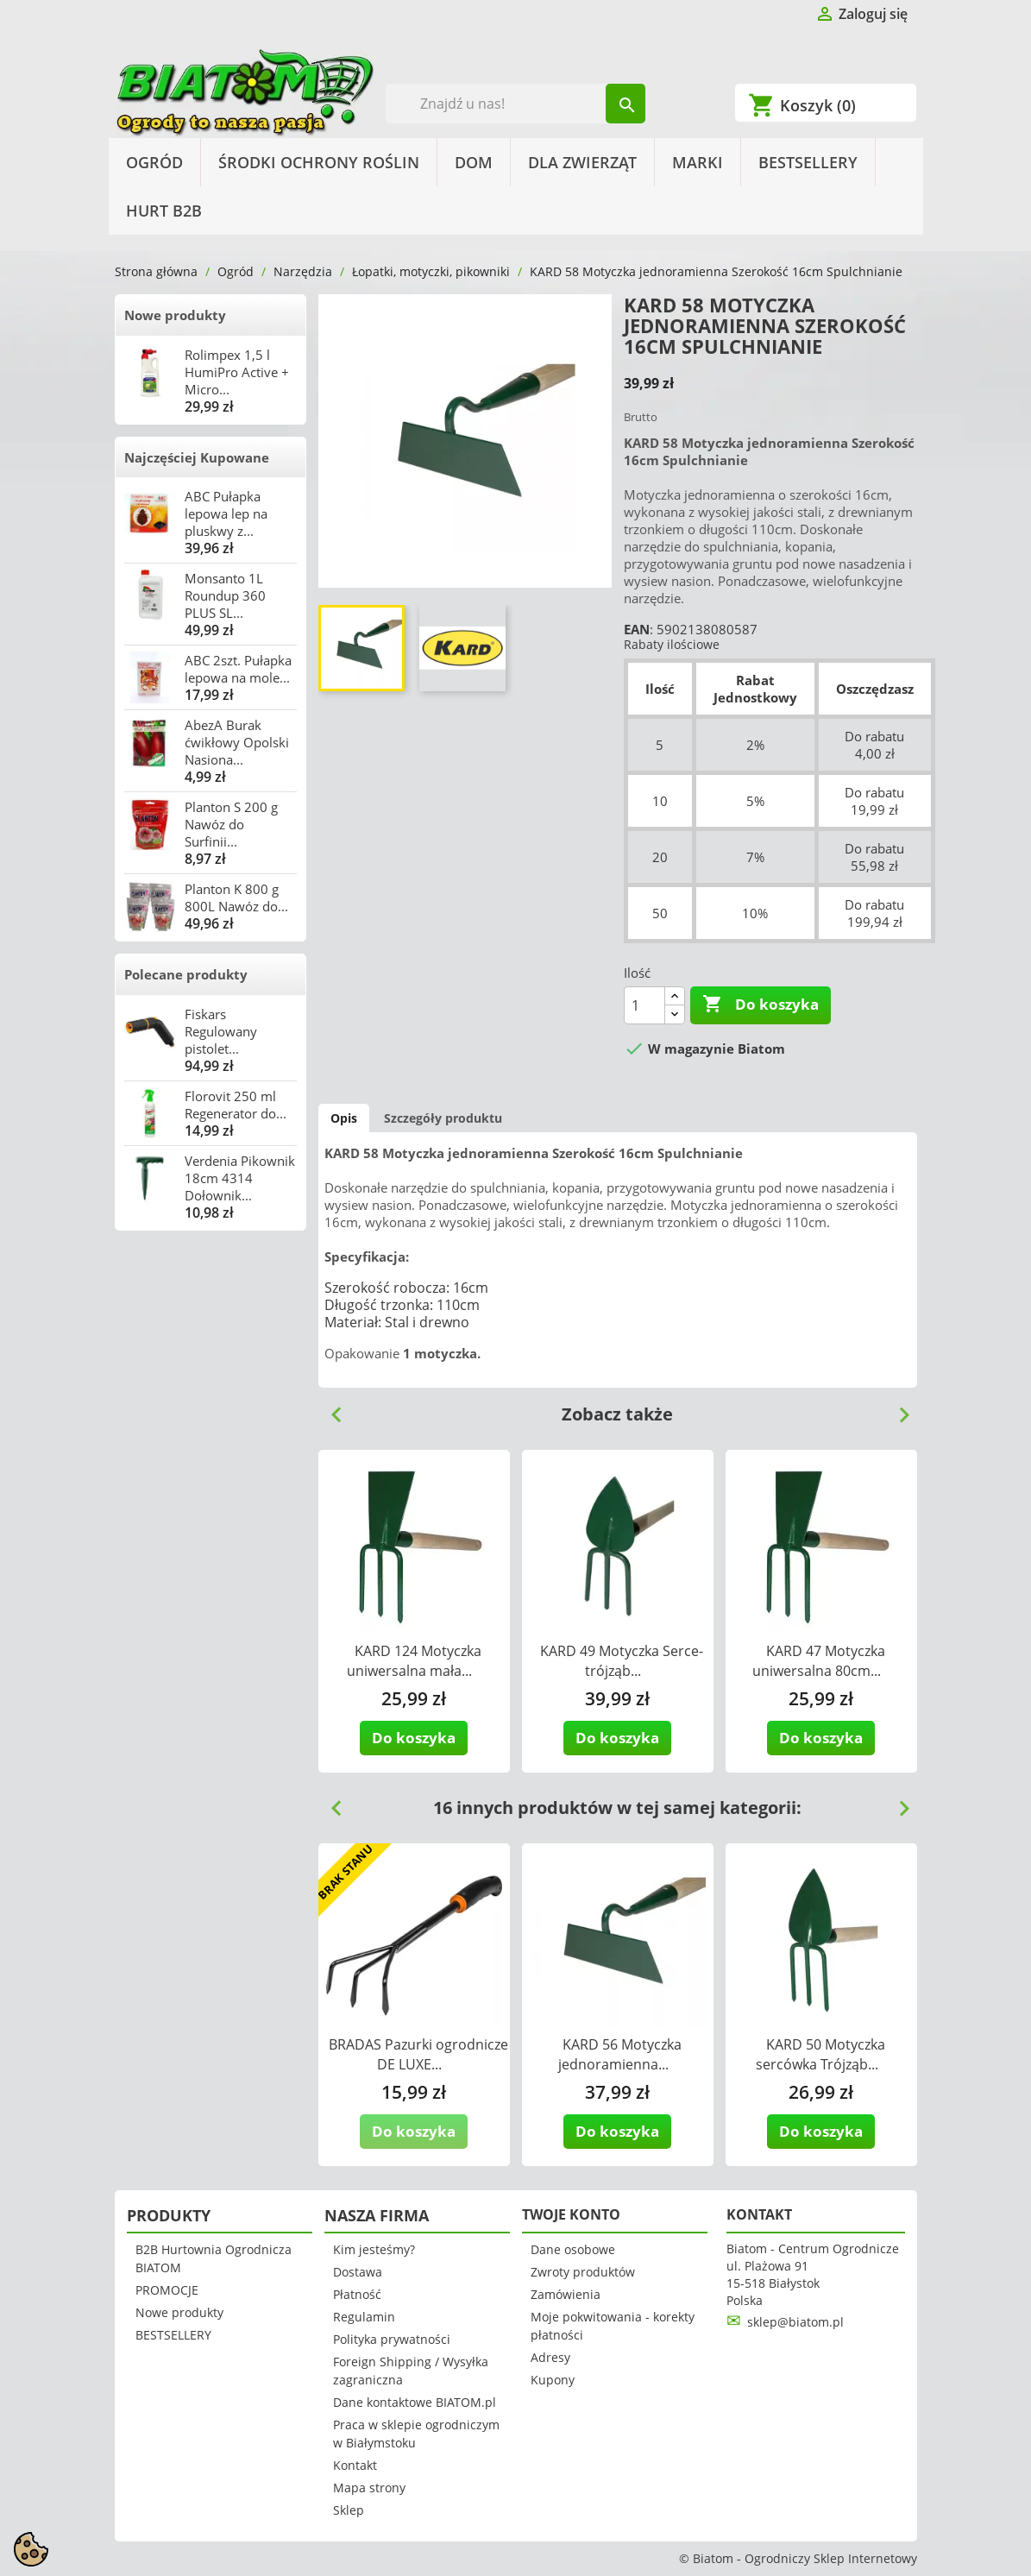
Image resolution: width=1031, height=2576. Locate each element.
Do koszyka (760, 1004)
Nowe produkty (175, 315)
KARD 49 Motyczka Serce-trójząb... (621, 1660)
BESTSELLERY (808, 162)
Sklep (348, 2510)
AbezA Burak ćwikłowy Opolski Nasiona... (237, 742)
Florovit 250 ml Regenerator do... (235, 1104)
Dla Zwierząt (582, 162)
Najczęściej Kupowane (196, 457)
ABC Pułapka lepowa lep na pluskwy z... (226, 513)
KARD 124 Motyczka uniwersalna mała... (414, 1660)
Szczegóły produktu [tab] (443, 1118)
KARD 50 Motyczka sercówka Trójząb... (820, 2054)
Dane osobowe (573, 2249)
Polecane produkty (186, 974)
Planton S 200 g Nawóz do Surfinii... (231, 824)
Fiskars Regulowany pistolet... (221, 1031)
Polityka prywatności (391, 2339)
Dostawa (357, 2272)
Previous (329, 1408)
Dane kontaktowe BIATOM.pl (414, 2402)
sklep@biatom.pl (795, 2322)
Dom (474, 162)
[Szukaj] (515, 103)
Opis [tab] (343, 1118)
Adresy (550, 2357)
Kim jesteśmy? (374, 2249)
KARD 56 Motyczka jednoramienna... (620, 2054)
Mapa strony (369, 2487)
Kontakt (355, 2465)
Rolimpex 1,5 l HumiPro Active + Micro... (237, 372)
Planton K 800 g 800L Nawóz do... (236, 897)
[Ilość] (644, 1005)
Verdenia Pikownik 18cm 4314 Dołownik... (240, 1178)
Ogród (154, 162)
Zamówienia (565, 2294)
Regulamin (364, 2316)
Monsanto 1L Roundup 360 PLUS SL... (225, 595)
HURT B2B (164, 210)
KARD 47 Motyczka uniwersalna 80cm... (818, 1660)
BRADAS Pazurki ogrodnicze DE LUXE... (418, 2054)
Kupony (553, 2379)
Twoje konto (571, 2214)
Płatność (357, 2294)
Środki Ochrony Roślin (318, 162)
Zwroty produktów (583, 2272)
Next (897, 1408)
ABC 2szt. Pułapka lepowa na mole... (238, 669)
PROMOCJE (166, 2290)
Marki (697, 162)
